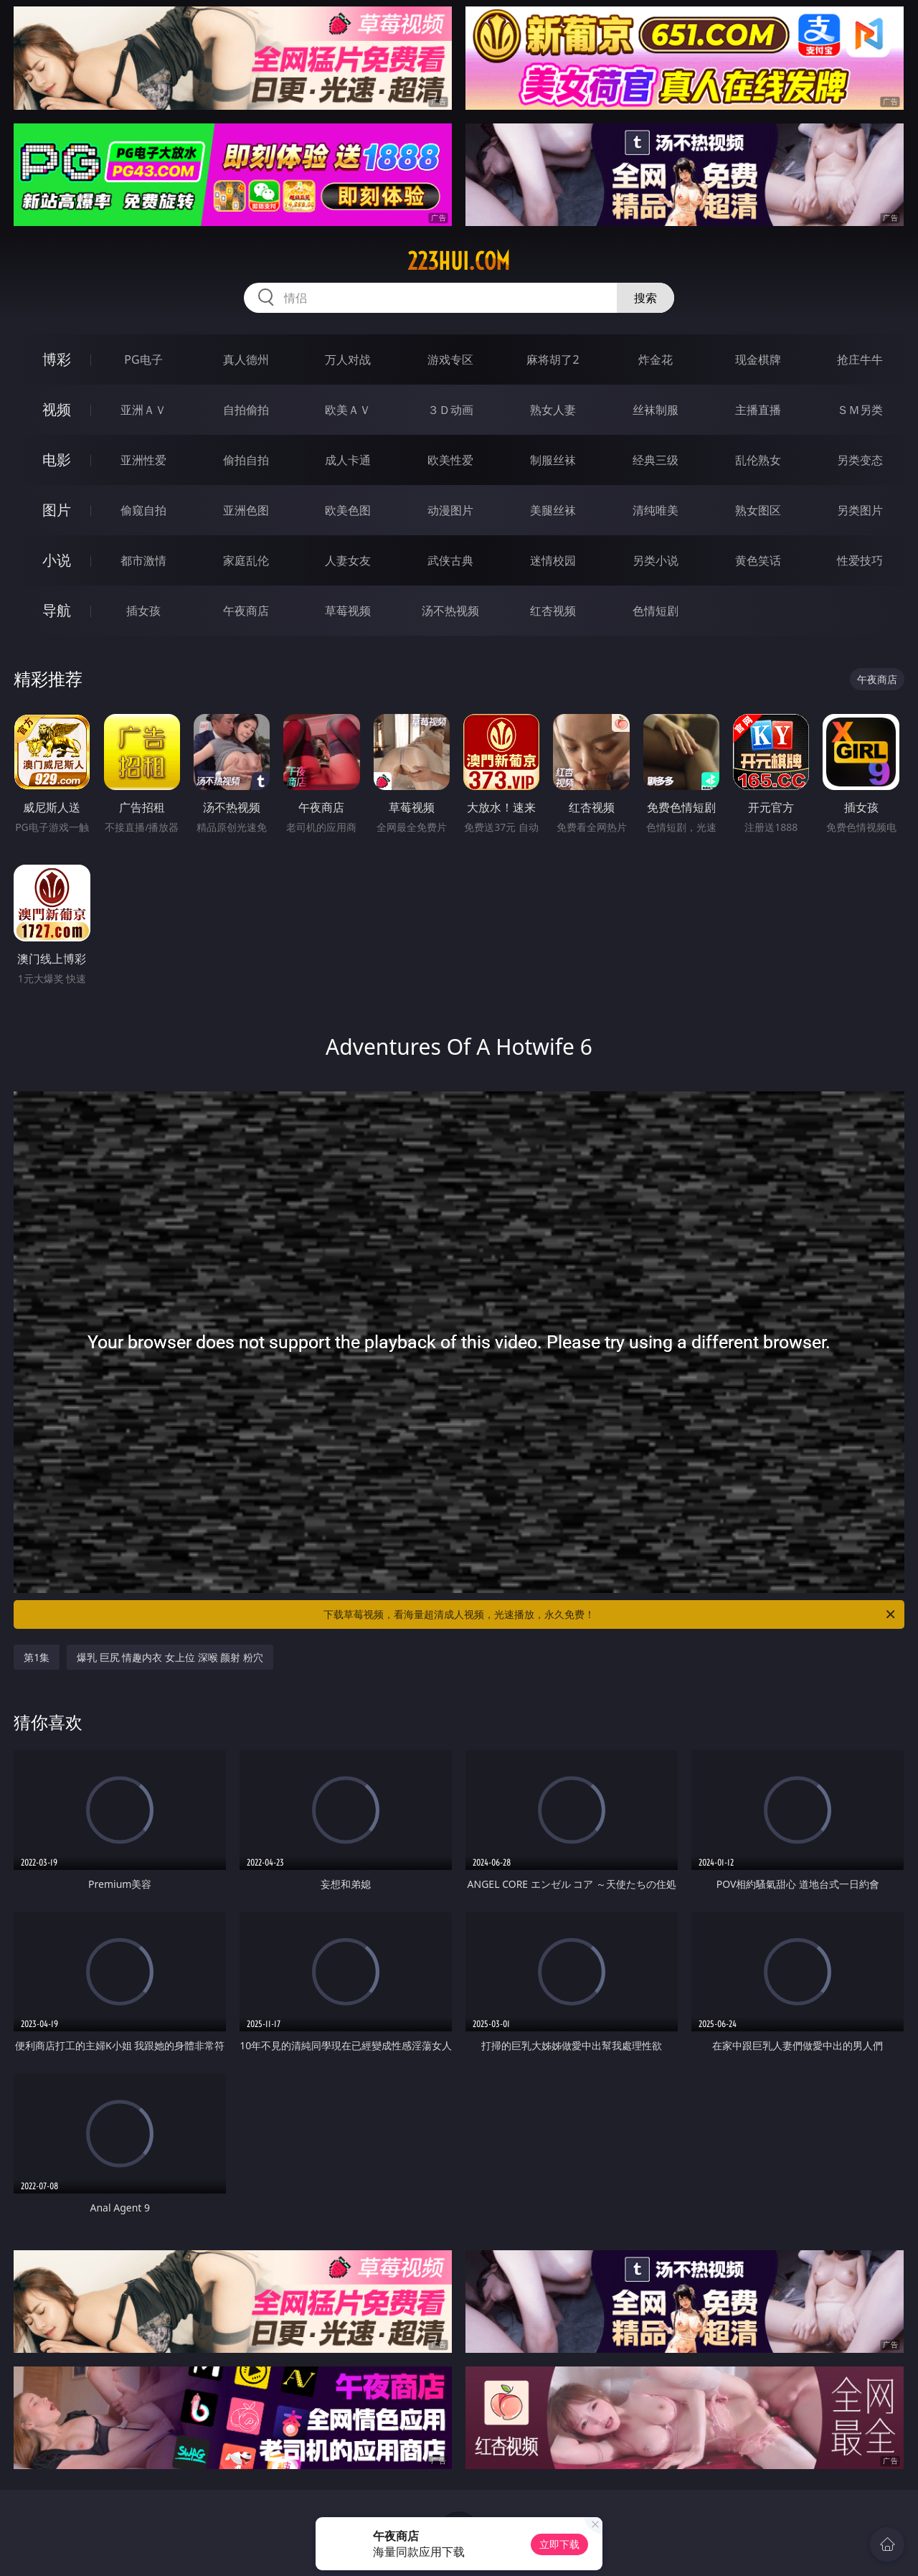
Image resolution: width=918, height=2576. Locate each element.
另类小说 (655, 560)
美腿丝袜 (553, 510)
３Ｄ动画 (450, 410)
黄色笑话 (758, 560)
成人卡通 (348, 460)
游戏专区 (450, 359)
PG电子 (143, 359)
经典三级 (655, 460)
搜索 (645, 298)
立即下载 (559, 2544)
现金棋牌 (758, 359)
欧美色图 (348, 510)
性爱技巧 (860, 560)
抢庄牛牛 (860, 359)
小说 (56, 560)
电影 (56, 459)
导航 (56, 610)
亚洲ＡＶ (143, 410)
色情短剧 (655, 611)
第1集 (36, 1657)
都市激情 (143, 560)
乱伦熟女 (758, 460)
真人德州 (246, 359)
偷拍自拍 (246, 460)
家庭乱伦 (246, 560)
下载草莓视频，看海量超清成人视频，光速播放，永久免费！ (610, 1614)
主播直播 (758, 410)
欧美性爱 (450, 460)
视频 (56, 409)
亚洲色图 (246, 510)
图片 (56, 510)
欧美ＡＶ (348, 410)
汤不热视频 (450, 611)
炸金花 (655, 359)
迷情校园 (553, 560)
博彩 (56, 359)
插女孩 (143, 611)
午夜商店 (246, 611)
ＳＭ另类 (860, 410)
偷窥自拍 (143, 510)
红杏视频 (553, 611)
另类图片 (860, 510)
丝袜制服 (655, 410)
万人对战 (348, 359)
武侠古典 (450, 560)
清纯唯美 (655, 510)
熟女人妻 (553, 410)
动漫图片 (450, 510)
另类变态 (860, 460)
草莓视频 (348, 611)
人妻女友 (348, 560)
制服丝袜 (553, 460)
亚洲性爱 (143, 460)
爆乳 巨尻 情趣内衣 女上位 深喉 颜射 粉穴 (170, 1657)
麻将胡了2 (552, 359)
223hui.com (458, 261)
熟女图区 (758, 510)
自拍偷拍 (246, 410)
